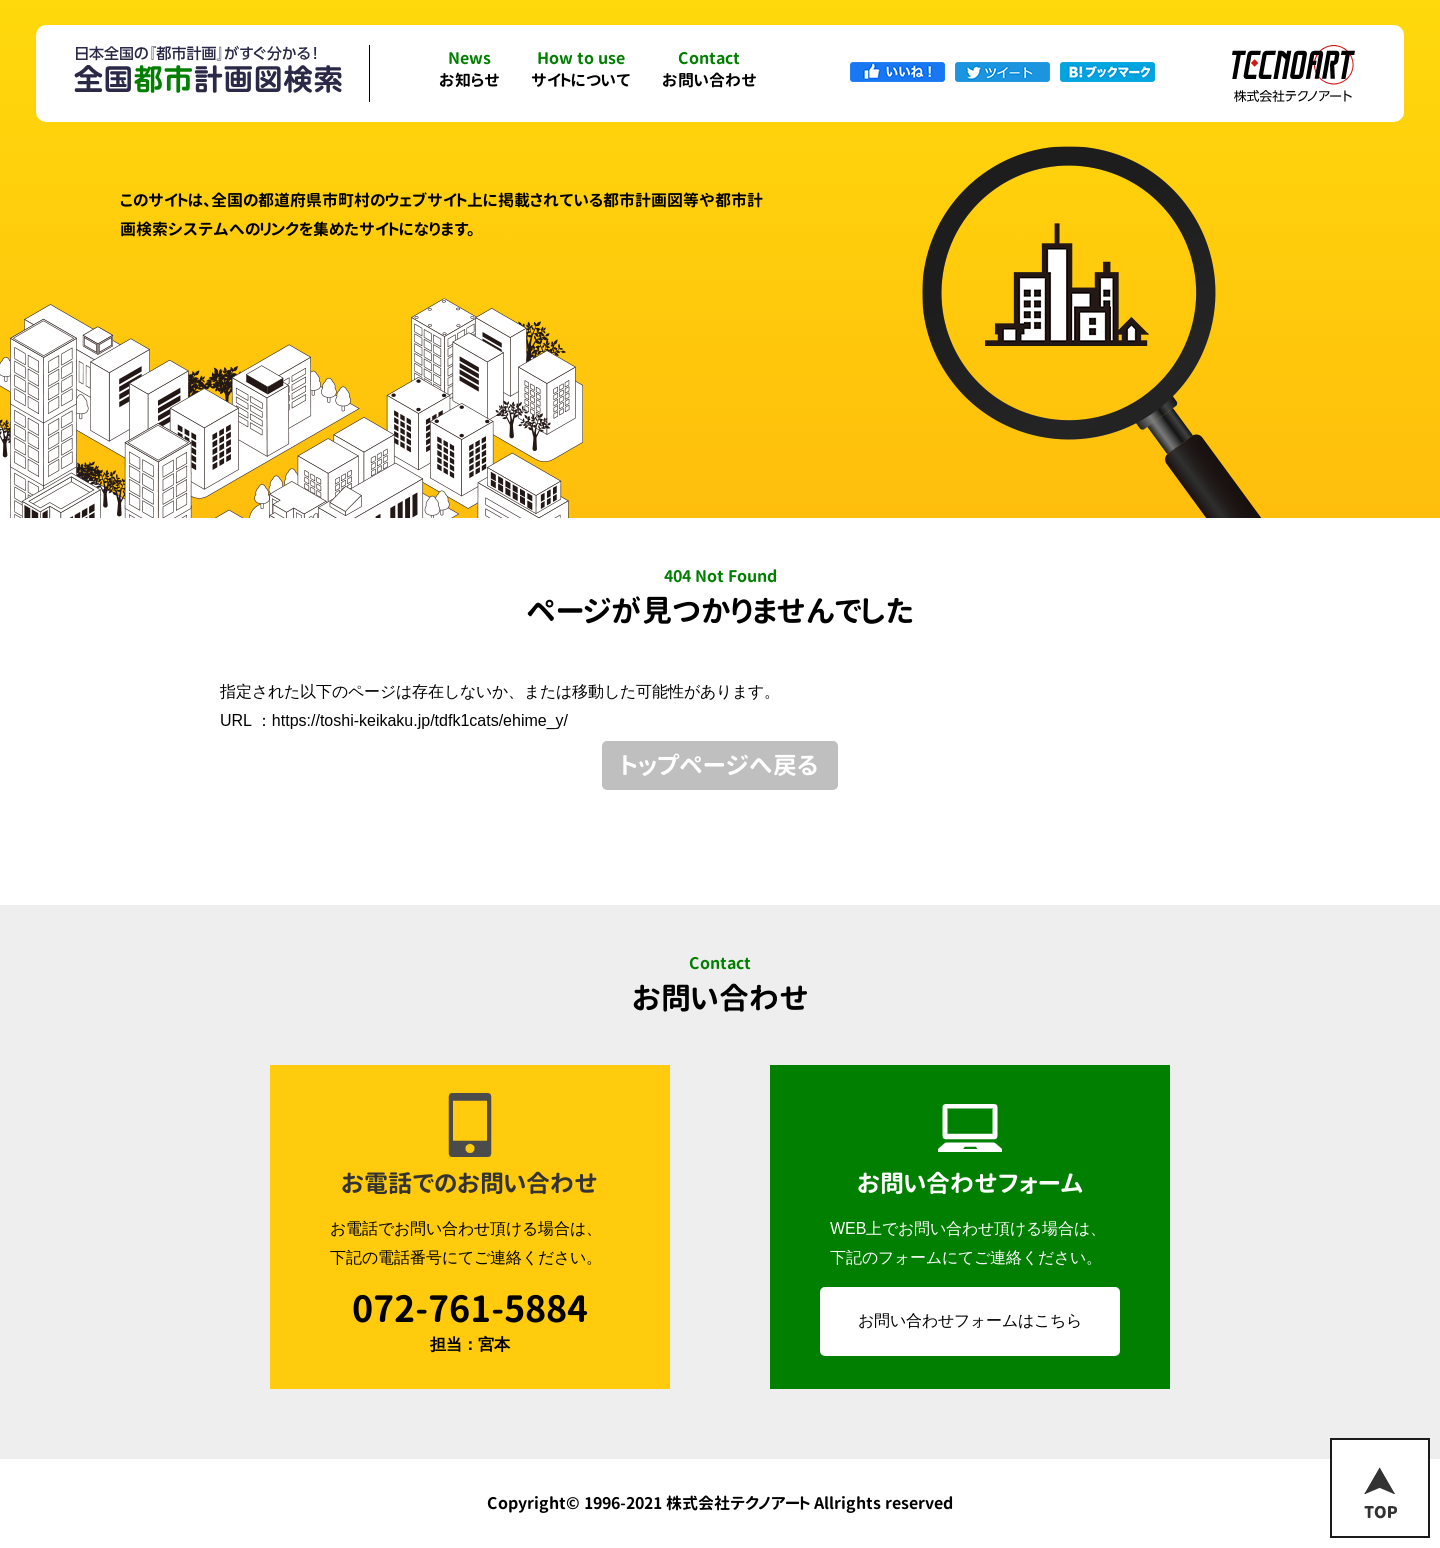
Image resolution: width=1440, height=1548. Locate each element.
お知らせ (469, 70)
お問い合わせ (709, 70)
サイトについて (581, 70)
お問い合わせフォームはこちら (970, 1320)
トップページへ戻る (720, 765)
